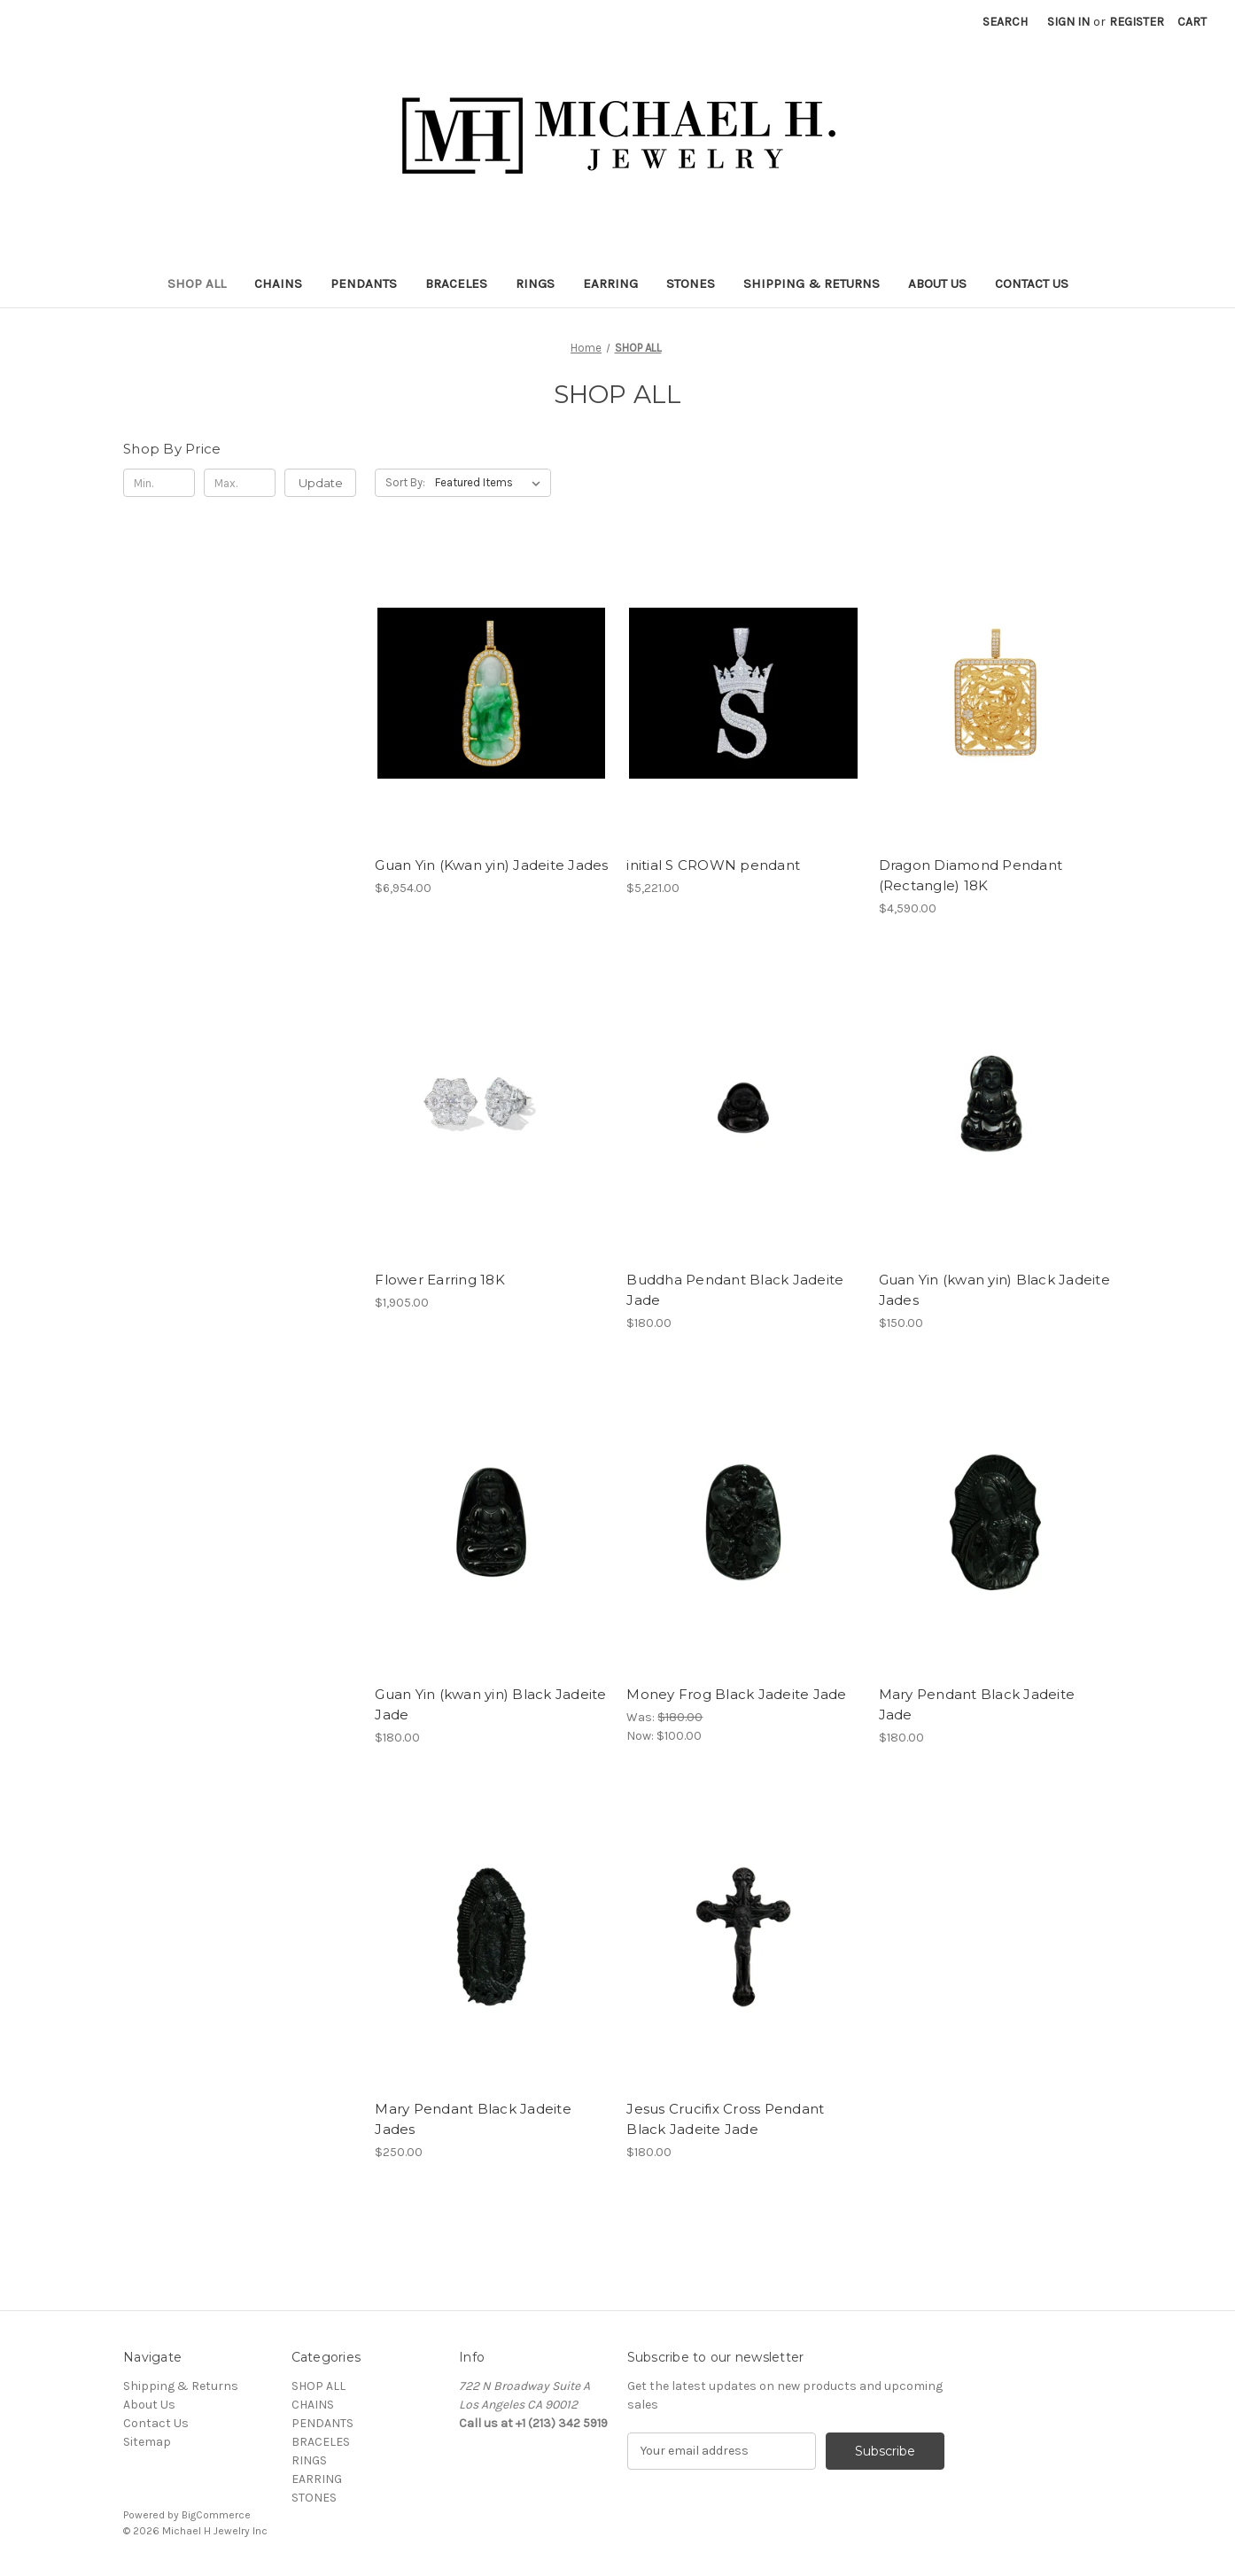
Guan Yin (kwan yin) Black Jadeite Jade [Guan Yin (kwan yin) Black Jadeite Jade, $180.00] (490, 1704)
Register (1136, 21)
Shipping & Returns (811, 283)
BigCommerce (216, 2515)
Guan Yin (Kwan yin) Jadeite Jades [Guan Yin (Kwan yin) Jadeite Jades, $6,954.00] (491, 865)
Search (1005, 21)
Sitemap (147, 2441)
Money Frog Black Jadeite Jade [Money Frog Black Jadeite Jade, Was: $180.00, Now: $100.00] (736, 1694)
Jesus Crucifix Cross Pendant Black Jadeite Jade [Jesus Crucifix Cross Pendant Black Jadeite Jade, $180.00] (725, 2119)
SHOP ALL (196, 283)
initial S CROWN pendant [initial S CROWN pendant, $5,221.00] (713, 865)
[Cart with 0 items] (1192, 21)
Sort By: (405, 482)
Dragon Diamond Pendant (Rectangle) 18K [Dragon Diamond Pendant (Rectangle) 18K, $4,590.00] (971, 875)
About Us (937, 283)
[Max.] (240, 483)
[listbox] (491, 482)
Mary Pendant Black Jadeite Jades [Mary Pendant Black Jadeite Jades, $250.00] (473, 2119)
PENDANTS (363, 283)
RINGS (535, 283)
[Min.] (159, 483)
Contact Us (1031, 283)
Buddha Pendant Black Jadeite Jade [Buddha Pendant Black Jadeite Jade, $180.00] (734, 1289)
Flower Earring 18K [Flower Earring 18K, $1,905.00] (440, 1279)
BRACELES (456, 283)
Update (321, 483)
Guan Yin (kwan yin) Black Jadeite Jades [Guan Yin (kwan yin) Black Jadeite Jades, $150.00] (994, 1289)
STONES (690, 283)
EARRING (610, 283)
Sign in (1068, 21)
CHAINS (278, 283)
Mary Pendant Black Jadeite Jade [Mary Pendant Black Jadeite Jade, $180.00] (977, 1704)
